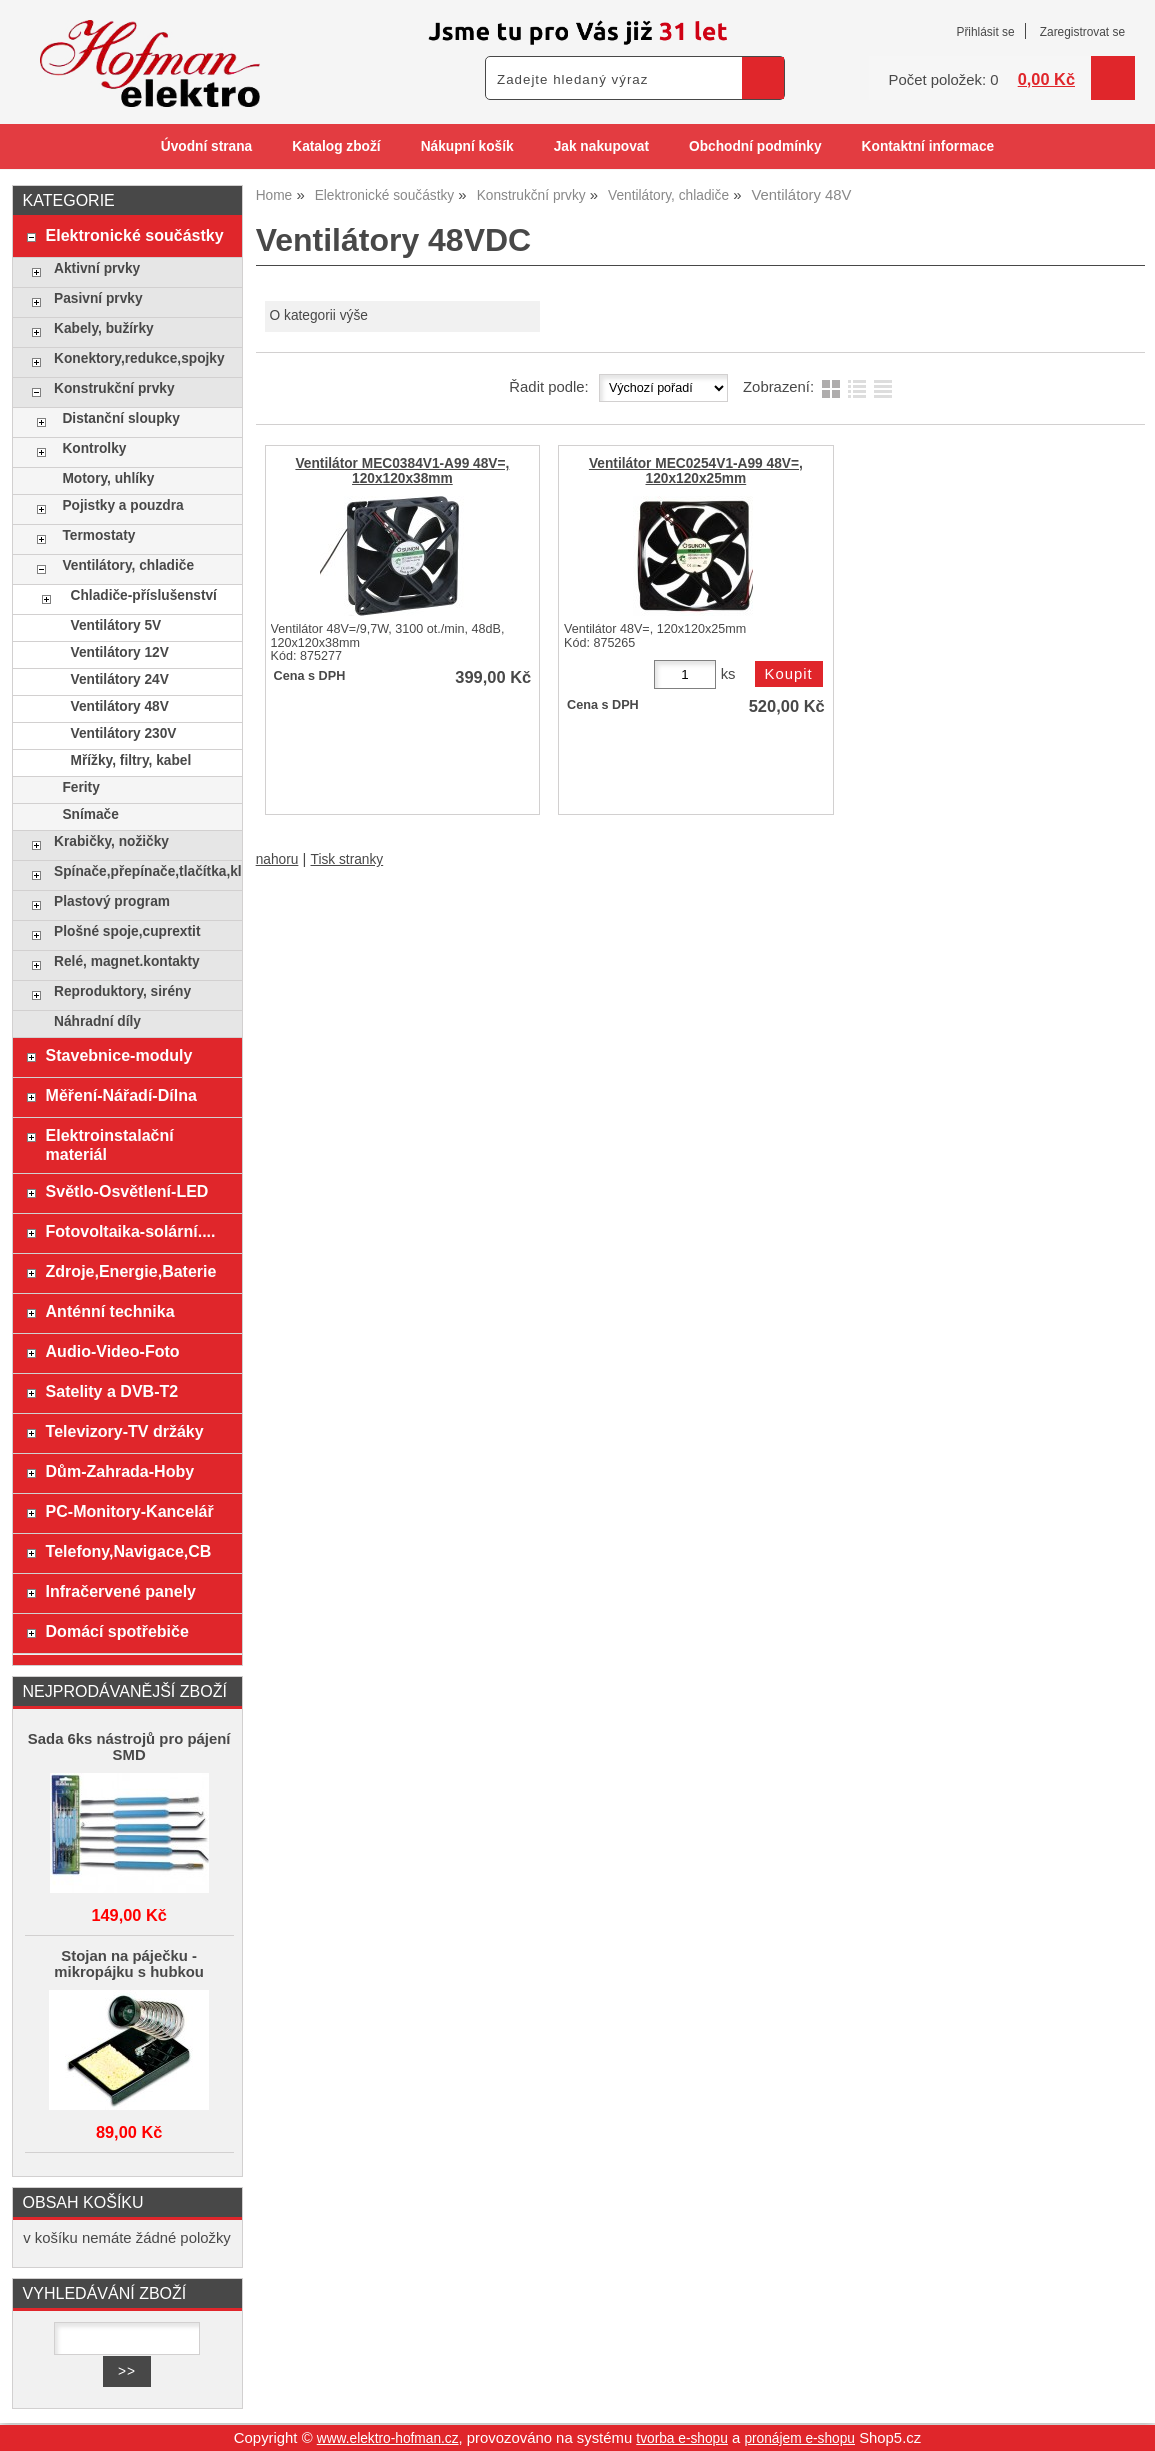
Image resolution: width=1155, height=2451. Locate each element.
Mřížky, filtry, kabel (131, 760)
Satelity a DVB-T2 (112, 1391)
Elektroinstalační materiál (110, 1144)
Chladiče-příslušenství (144, 595)
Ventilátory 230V (124, 733)
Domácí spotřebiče (117, 1631)
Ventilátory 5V (116, 625)
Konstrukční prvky (114, 388)
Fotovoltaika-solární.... (131, 1231)
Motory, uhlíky (108, 478)
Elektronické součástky (135, 235)
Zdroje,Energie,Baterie (131, 1271)
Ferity (80, 787)
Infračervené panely (121, 1591)
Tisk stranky (347, 859)
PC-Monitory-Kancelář (130, 1511)
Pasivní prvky (98, 298)
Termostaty (98, 535)
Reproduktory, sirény (122, 991)
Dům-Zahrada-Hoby (120, 1471)
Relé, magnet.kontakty (127, 961)
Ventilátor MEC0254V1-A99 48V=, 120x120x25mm (696, 471)
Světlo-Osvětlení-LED (127, 1191)
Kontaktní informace (928, 146)
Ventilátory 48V (120, 706)
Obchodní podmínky (755, 146)
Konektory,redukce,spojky (139, 358)
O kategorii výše (319, 315)
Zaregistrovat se (1082, 32)
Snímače (90, 814)
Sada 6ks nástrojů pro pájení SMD (129, 1747)
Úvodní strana (206, 146)
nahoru (277, 859)
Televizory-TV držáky (125, 1431)
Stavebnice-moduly (119, 1055)
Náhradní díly (97, 1021)
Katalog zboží (336, 146)
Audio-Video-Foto (113, 1351)
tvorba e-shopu (682, 2438)
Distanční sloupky (120, 418)
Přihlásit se (985, 32)
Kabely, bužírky (104, 328)
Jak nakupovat (601, 146)
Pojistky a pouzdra (122, 505)
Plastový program (112, 901)
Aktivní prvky (97, 268)
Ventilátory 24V (120, 679)
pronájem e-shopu (799, 2438)
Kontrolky (94, 448)
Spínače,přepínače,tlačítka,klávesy (142, 871)
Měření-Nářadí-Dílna (121, 1095)
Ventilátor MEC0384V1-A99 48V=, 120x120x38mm (402, 471)
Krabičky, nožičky (111, 841)
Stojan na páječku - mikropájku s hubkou (129, 1964)
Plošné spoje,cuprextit (127, 931)
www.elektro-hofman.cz (388, 2438)
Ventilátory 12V (120, 652)
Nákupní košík (467, 146)
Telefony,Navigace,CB (129, 1551)
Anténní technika (110, 1311)
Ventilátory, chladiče (128, 565)
